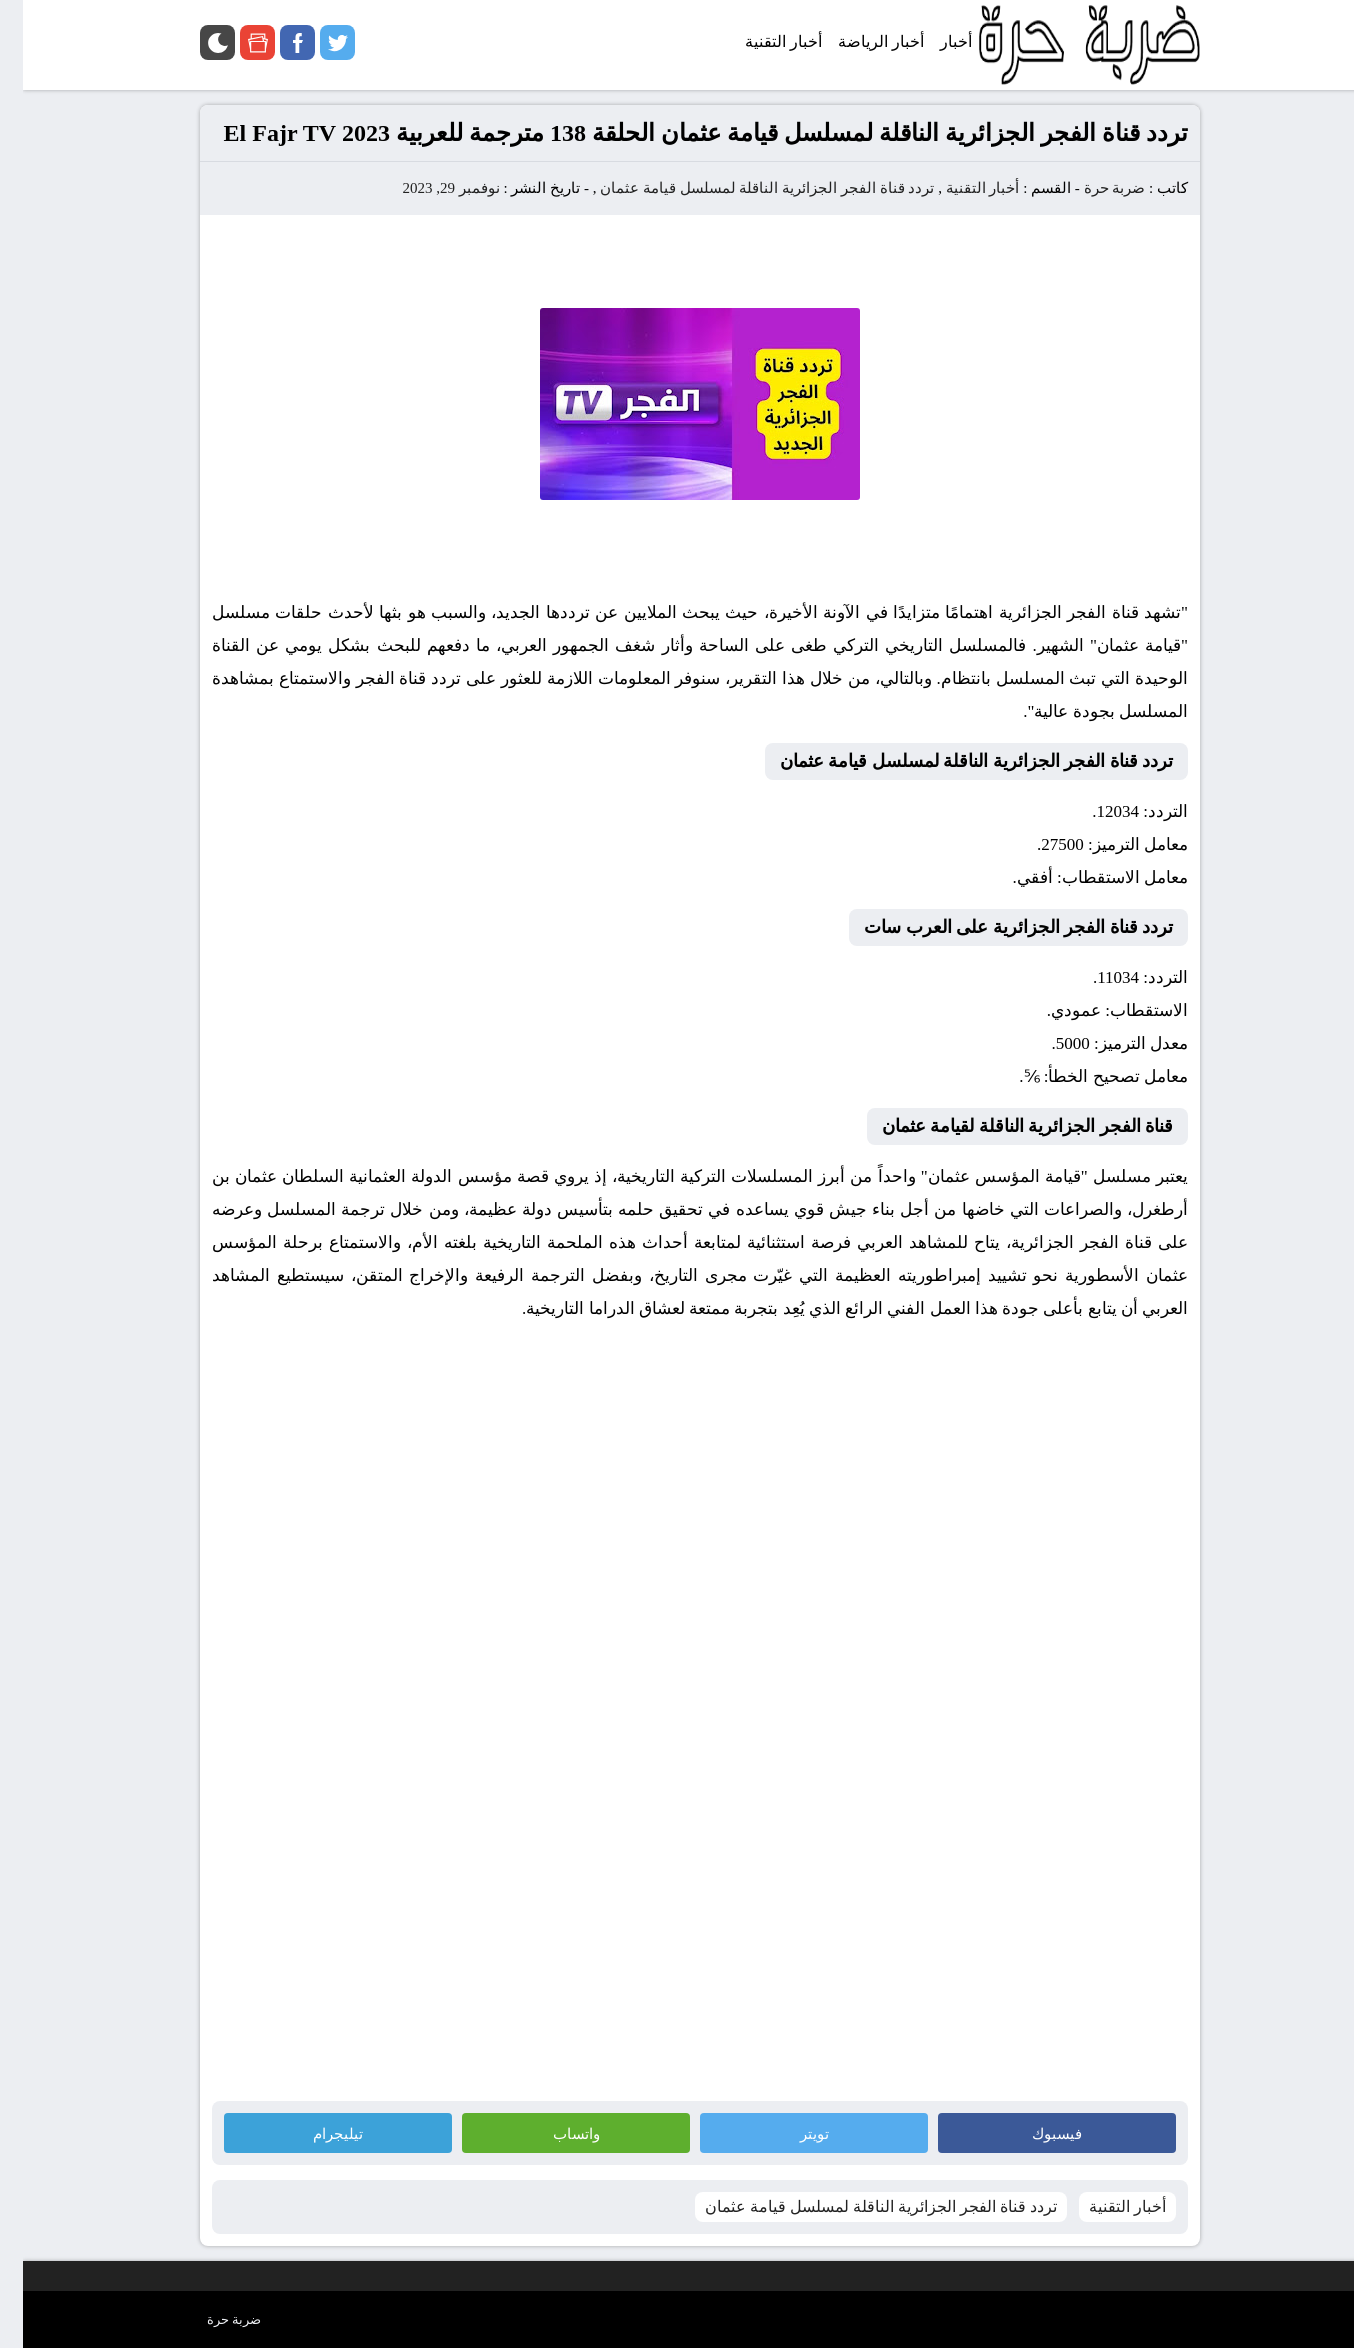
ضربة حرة (1090, 188)
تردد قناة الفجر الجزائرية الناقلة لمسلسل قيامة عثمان (744, 188)
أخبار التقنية (960, 188)
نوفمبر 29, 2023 (427, 188)
